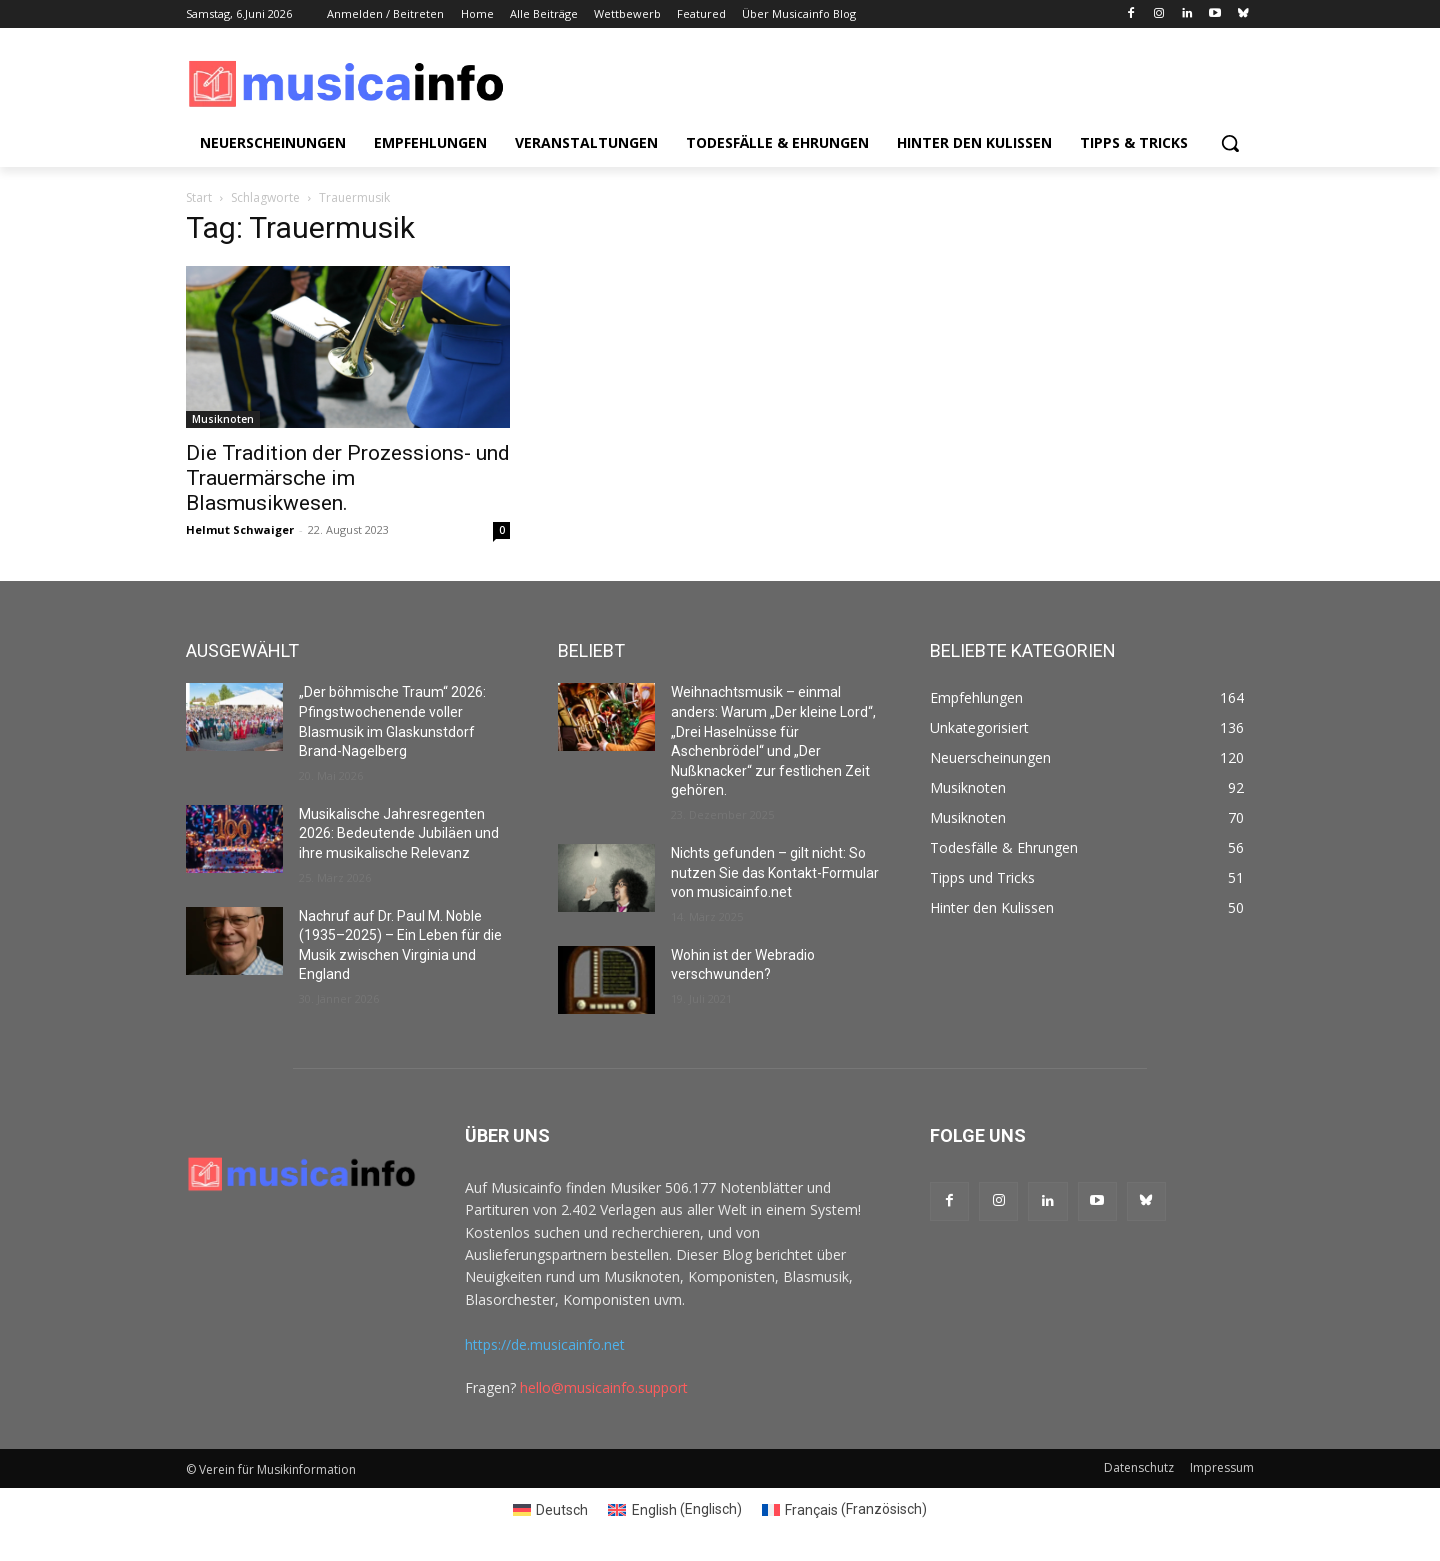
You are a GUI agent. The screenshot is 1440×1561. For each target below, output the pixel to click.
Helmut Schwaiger (240, 529)
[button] (1230, 143)
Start (199, 197)
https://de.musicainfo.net (545, 1344)
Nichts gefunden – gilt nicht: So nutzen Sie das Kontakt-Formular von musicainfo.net (775, 872)
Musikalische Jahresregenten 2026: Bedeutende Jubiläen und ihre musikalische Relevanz (399, 833)
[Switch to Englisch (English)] (675, 1509)
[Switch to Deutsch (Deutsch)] (551, 1509)
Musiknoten (223, 419)
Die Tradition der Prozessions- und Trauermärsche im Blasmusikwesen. (348, 478)
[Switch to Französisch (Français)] (845, 1509)
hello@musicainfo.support (604, 1387)
